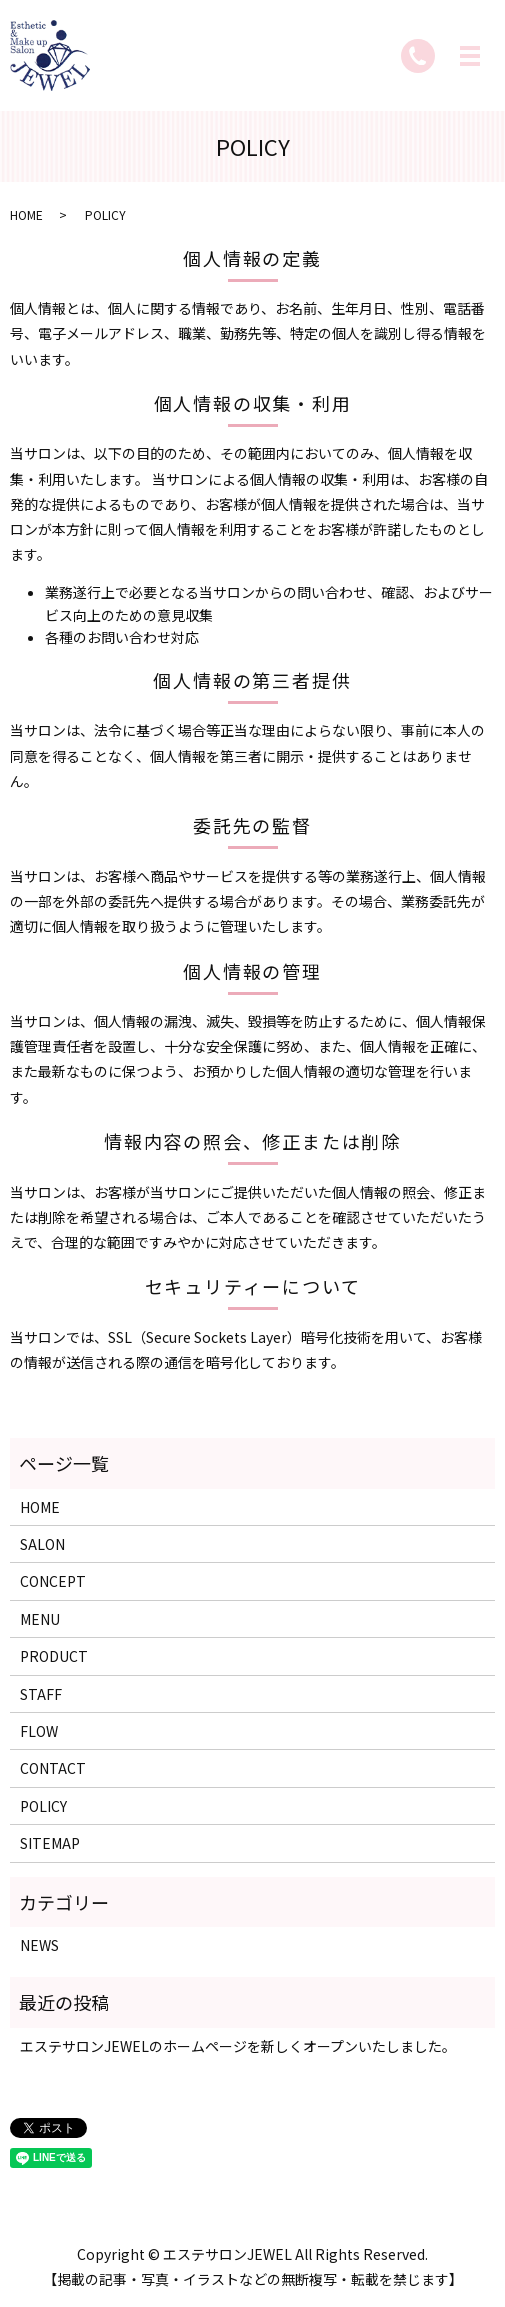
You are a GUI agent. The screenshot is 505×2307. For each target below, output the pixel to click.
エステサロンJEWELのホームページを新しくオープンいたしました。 (238, 2046)
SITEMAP (50, 1843)
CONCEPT (53, 1581)
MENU (40, 1619)
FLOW (39, 1731)
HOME (26, 214)
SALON (42, 1544)
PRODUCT (54, 1656)
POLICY (43, 1806)
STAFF (41, 1694)
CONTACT (53, 1768)
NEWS (39, 1945)
